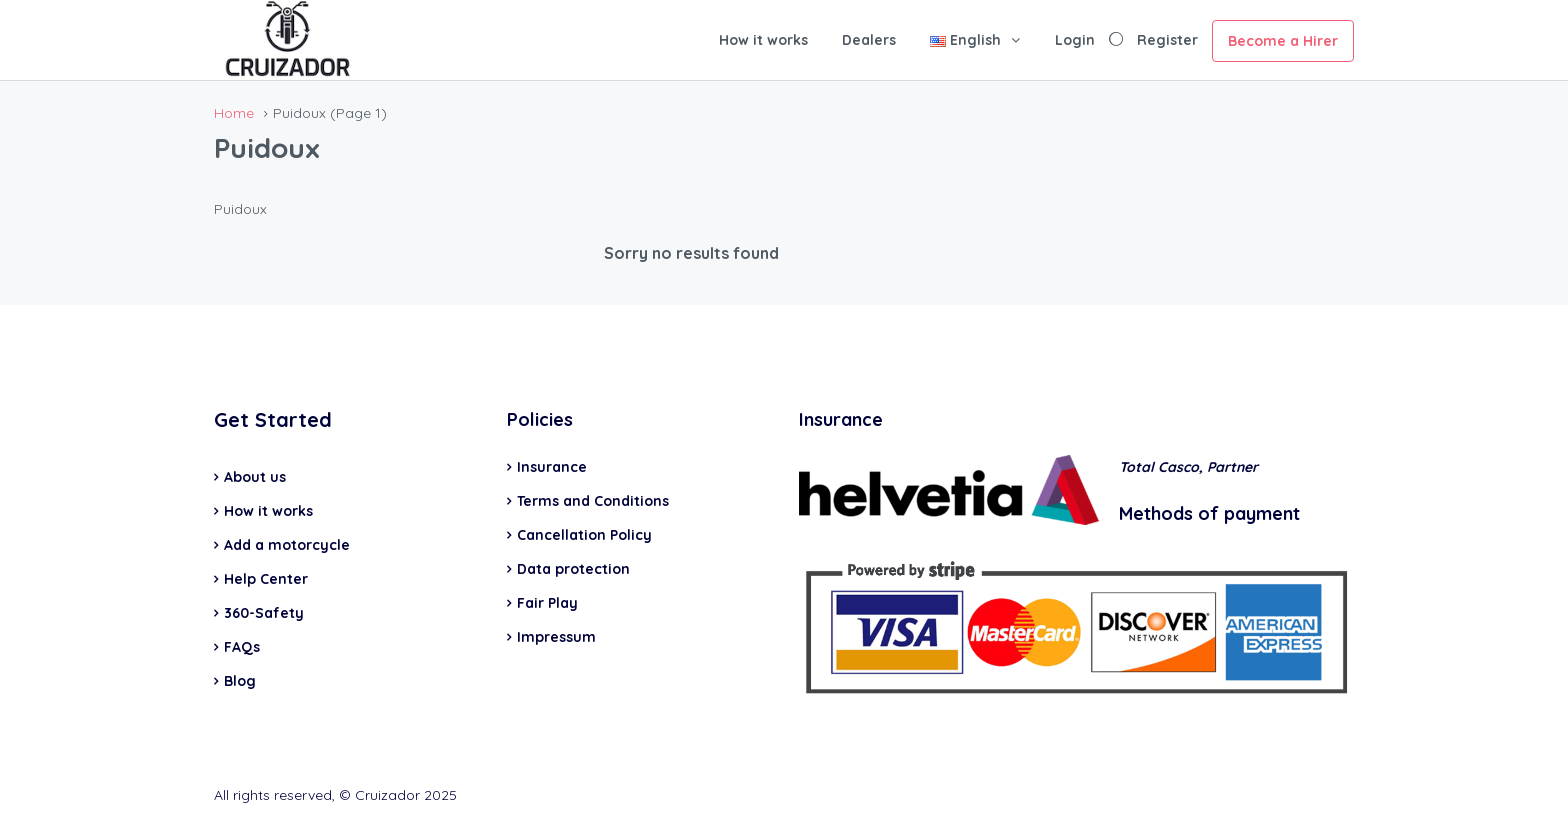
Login (1075, 40)
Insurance (552, 467)
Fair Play (547, 603)
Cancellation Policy (584, 535)
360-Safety (264, 613)
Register (1167, 40)
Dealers (869, 40)
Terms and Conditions (593, 501)
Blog (240, 681)
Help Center (266, 579)
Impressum (556, 637)
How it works (763, 40)
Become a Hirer (1283, 41)
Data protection (573, 569)
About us (255, 477)
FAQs (242, 647)
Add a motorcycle (287, 545)
